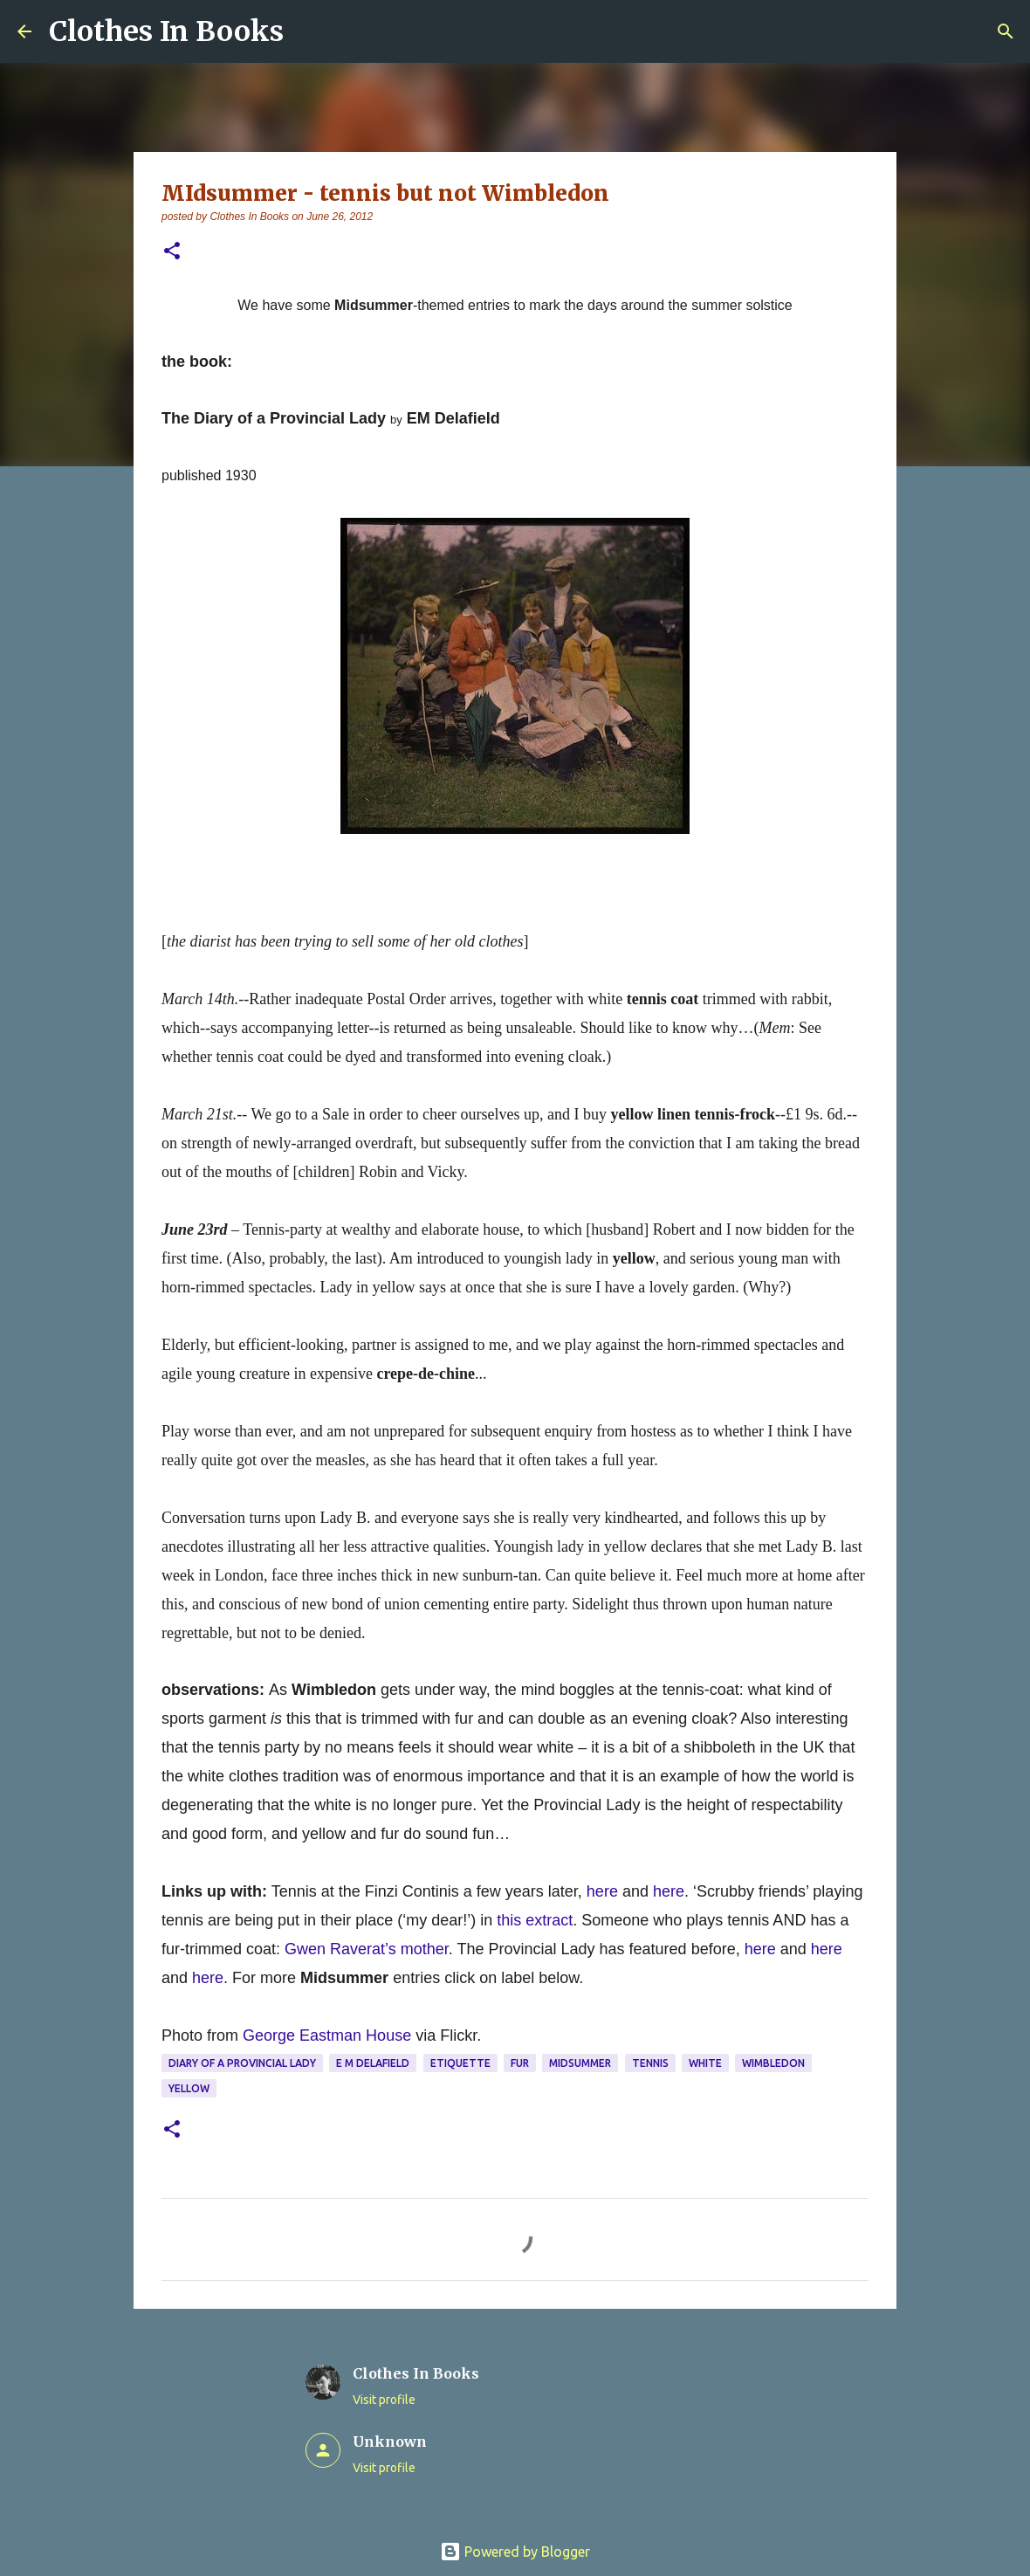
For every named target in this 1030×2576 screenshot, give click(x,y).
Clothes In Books (166, 31)
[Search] (1005, 31)
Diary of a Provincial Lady (242, 2063)
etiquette (460, 2063)
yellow (188, 2088)
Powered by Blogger (515, 2551)
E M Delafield (372, 2063)
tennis (650, 2063)
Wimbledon (773, 2063)
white (705, 2063)
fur (520, 2063)
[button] (171, 252)
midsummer (580, 2063)
